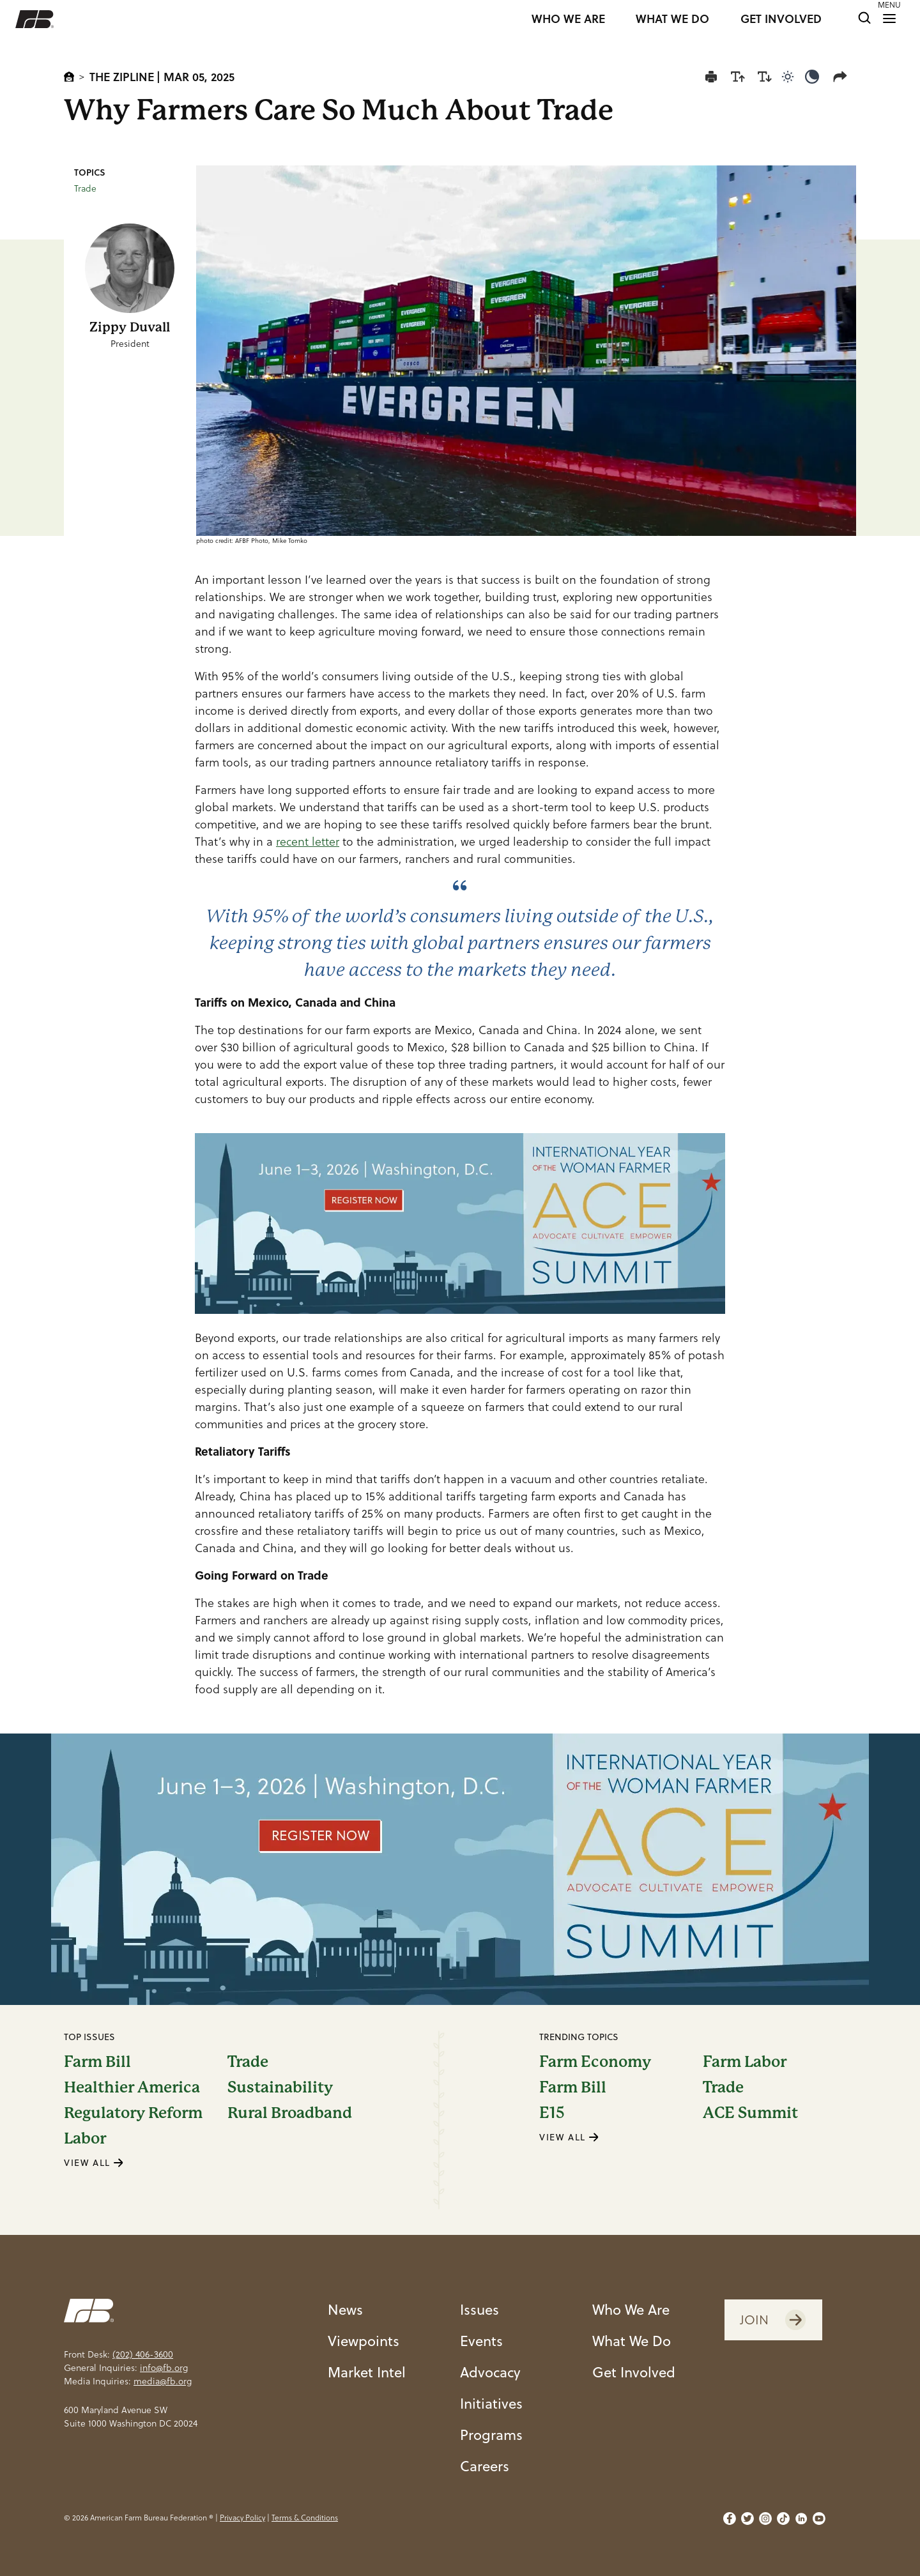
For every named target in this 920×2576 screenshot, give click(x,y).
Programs (491, 2434)
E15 (552, 2113)
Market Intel (367, 2372)
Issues (479, 2309)
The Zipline (121, 76)
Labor (85, 2138)
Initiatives (491, 2403)
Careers (484, 2466)
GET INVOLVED (781, 19)
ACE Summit (750, 2113)
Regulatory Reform (133, 2113)
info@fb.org (164, 2367)
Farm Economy (595, 2061)
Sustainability (280, 2087)
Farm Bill (97, 2061)
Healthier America (132, 2087)
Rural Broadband (289, 2113)
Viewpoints (363, 2341)
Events (481, 2341)
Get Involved (633, 2372)
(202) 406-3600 (142, 2354)
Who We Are (631, 2309)
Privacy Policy (242, 2517)
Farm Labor (744, 2061)
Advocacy (490, 2372)
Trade (85, 188)
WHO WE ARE (568, 19)
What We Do (631, 2341)
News (345, 2309)
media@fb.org (163, 2381)
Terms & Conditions (305, 2517)
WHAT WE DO (672, 19)
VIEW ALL (94, 2162)
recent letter (307, 842)
